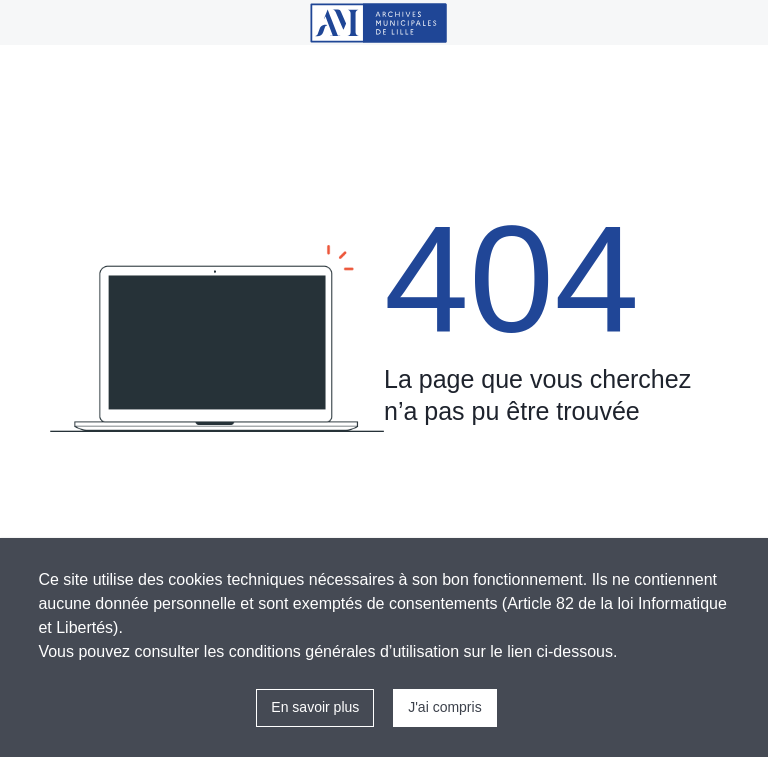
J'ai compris (444, 707)
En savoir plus (315, 707)
